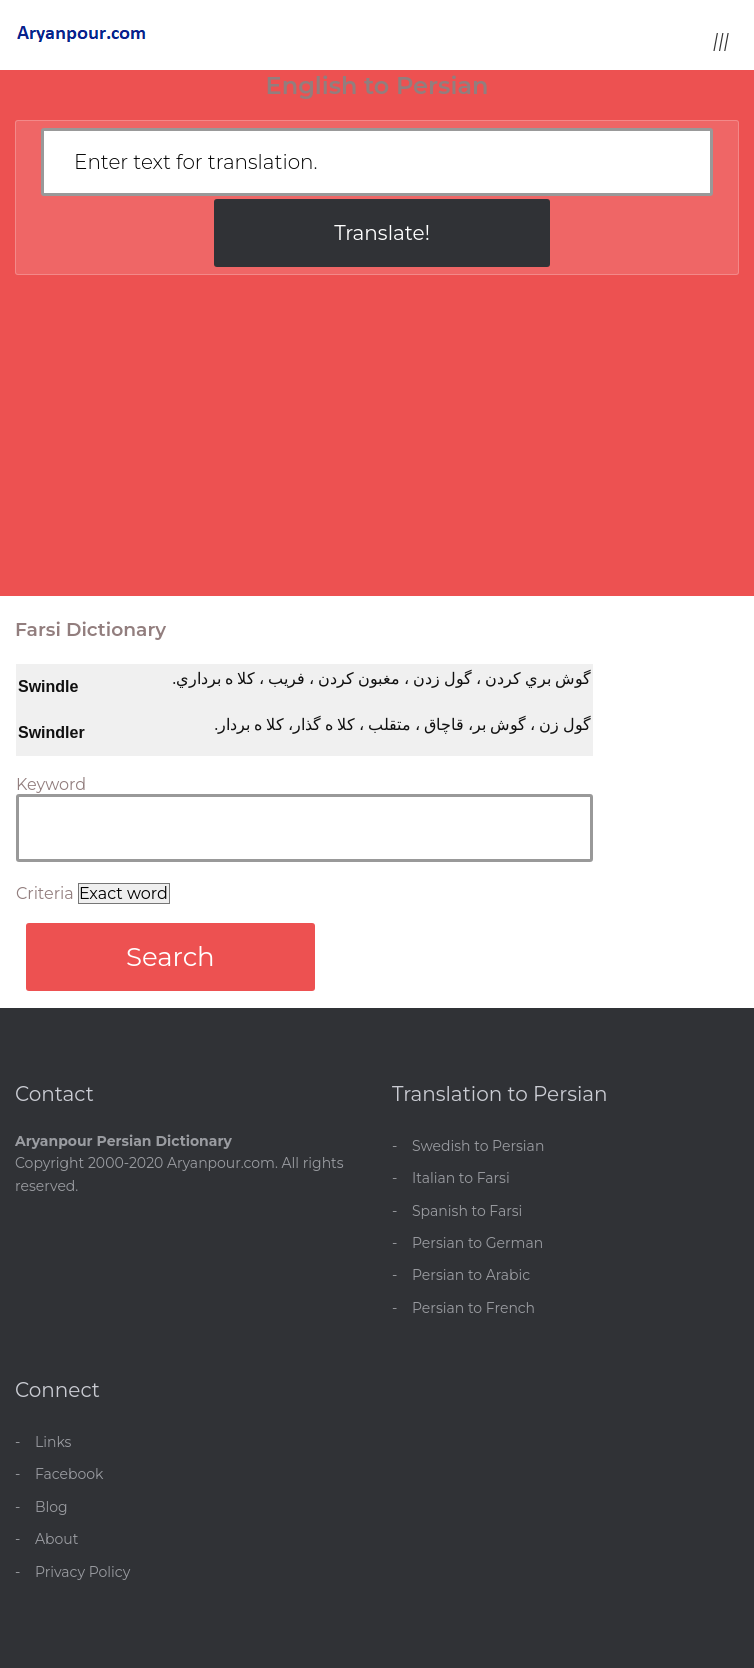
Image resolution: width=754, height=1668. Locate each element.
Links (53, 1442)
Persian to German (477, 1243)
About (56, 1539)
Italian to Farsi (461, 1178)
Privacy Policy (82, 1572)
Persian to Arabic (471, 1275)
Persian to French (473, 1308)
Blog (51, 1507)
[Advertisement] (377, 445)
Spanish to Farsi (467, 1211)
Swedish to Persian (478, 1146)
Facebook (69, 1474)
